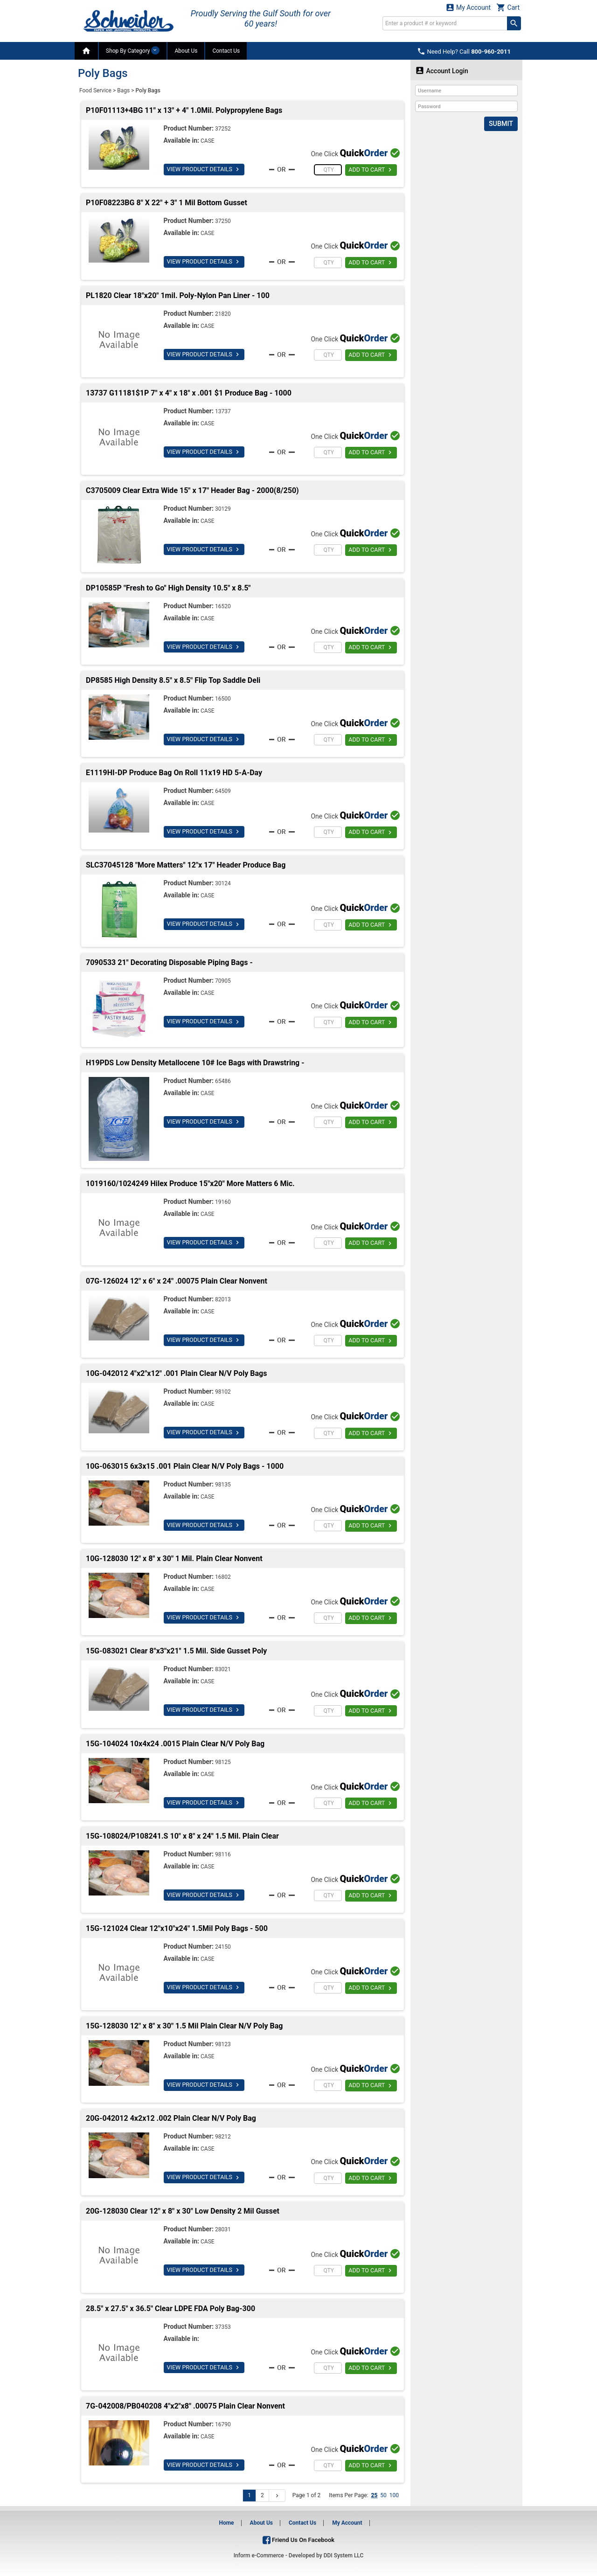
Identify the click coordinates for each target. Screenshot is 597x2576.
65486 (223, 1081)
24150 (223, 1947)
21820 (223, 314)
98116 (223, 1854)
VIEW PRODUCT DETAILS (202, 169)
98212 (223, 2136)
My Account (468, 7)
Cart (508, 7)
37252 (223, 128)
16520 (223, 606)
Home (226, 2523)
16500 (223, 698)
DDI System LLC (344, 2555)
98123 (223, 2044)
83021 (223, 1669)
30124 (223, 883)
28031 (223, 2229)
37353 (223, 2327)
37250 (223, 221)
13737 (223, 411)
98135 (223, 1484)
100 (394, 2495)
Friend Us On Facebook (298, 2539)
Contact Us (226, 51)
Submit (501, 123)
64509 (223, 791)
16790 (223, 2424)
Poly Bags (147, 90)
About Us (185, 51)
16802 (223, 1577)
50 (383, 2495)
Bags (123, 90)
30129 (223, 509)
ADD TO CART (371, 170)
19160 (223, 1202)
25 (374, 2495)
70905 (223, 981)
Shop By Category (133, 50)
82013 (223, 1299)
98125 (223, 1762)
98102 (223, 1392)
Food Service (95, 90)
